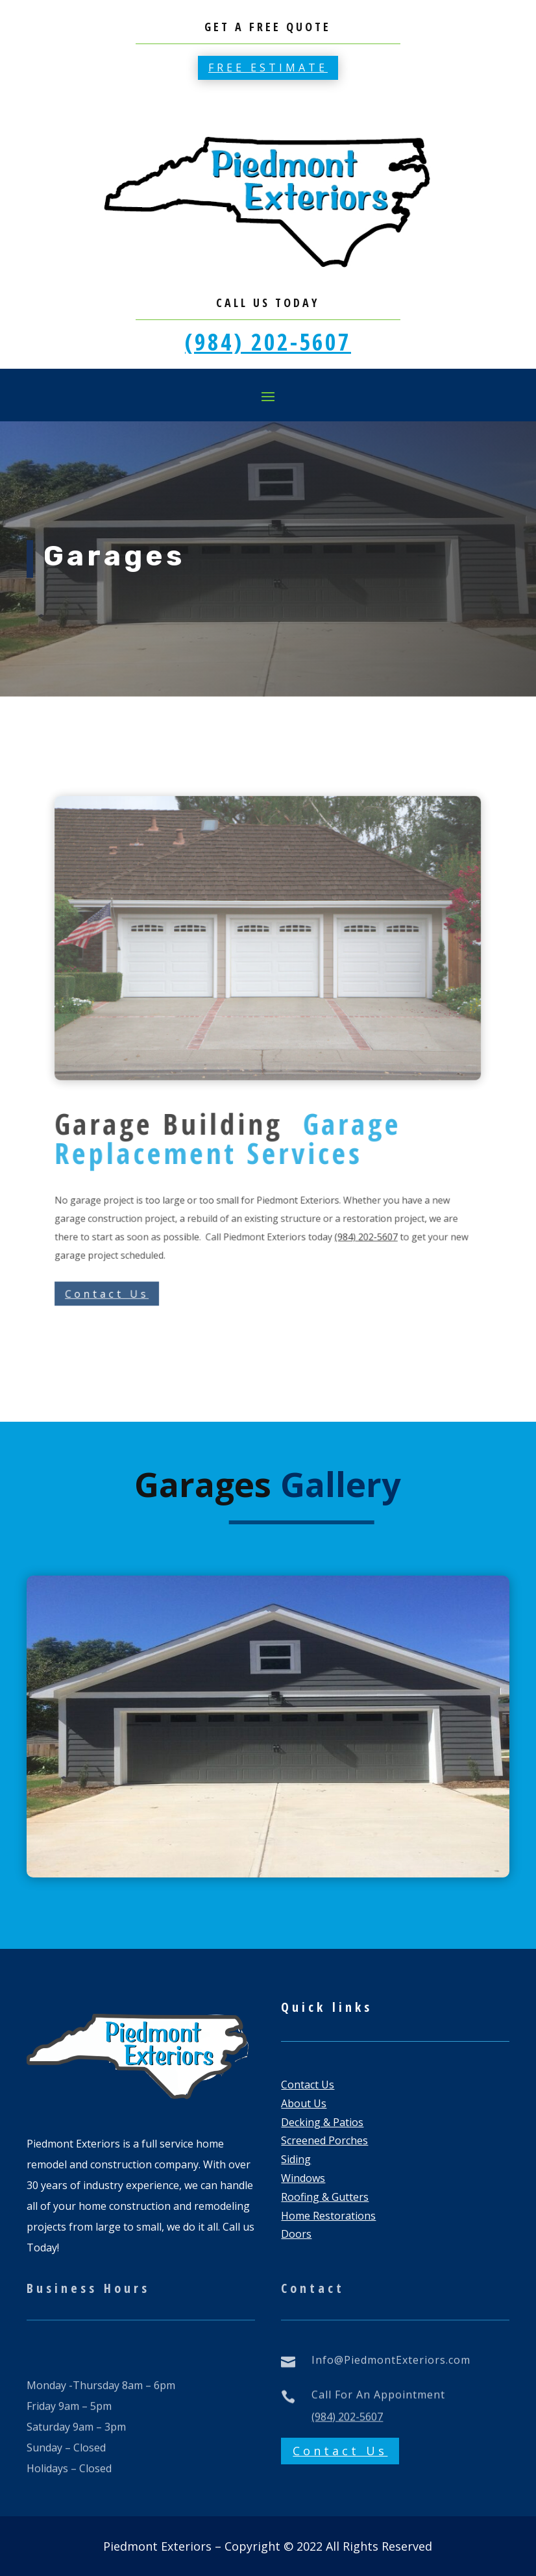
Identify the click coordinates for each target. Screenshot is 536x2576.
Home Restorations (328, 2216)
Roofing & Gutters (325, 2197)
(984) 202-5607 (268, 342)
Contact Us (168, 1204)
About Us (303, 2103)
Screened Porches (324, 2140)
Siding (296, 2159)
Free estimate (268, 67)
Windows (303, 2178)
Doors (296, 2234)
